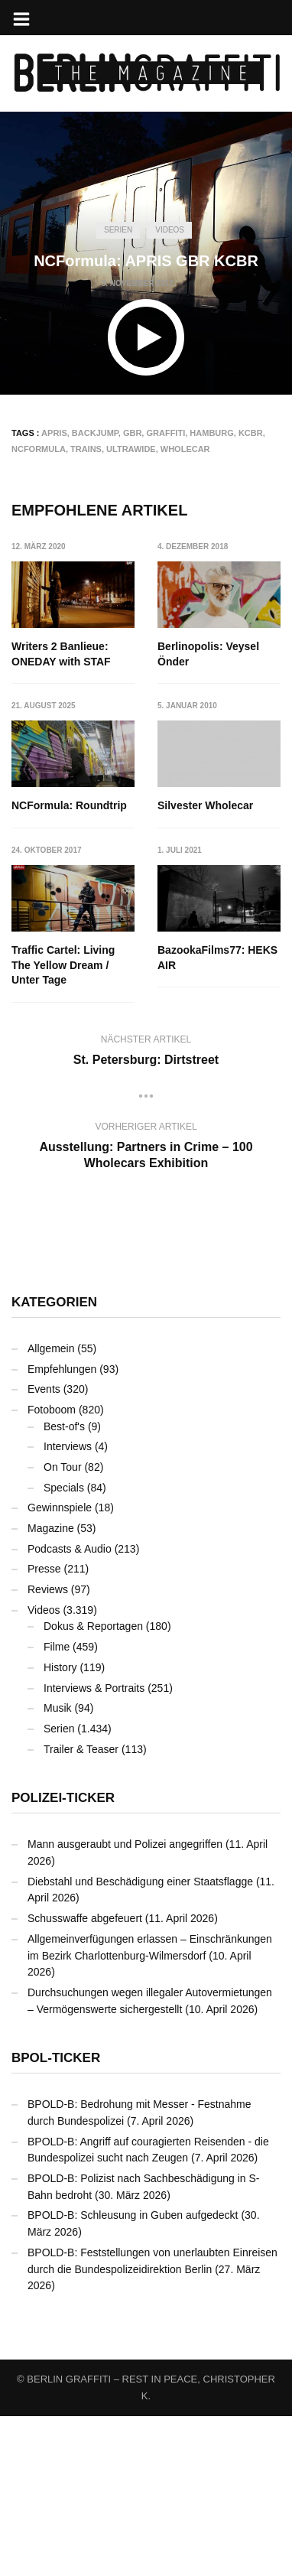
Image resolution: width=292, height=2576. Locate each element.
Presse (44, 1728)
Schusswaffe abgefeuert (85, 2078)
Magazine (51, 1688)
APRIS (54, 432)
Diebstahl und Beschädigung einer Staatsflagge (140, 2040)
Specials (64, 1647)
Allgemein (51, 1507)
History (60, 1826)
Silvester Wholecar (59, 951)
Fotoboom (52, 1569)
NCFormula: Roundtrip (69, 806)
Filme (57, 1806)
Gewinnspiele (60, 1667)
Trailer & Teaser (81, 1908)
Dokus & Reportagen (93, 1786)
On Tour (63, 1626)
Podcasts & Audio (70, 1708)
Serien (118, 230)
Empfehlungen (62, 1528)
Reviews (48, 1749)
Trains (86, 449)
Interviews (68, 1606)
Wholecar (185, 449)
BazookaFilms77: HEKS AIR (71, 1133)
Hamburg (211, 432)
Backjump (95, 432)
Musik (58, 1868)
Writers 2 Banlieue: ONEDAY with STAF (61, 654)
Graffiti (165, 432)
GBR (132, 432)
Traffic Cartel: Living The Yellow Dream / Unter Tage (209, 966)
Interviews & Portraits (94, 1847)
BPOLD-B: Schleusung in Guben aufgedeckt (133, 2375)
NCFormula (38, 449)
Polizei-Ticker (63, 1957)
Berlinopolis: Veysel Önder (208, 654)
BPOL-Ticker (55, 2217)
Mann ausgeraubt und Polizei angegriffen (125, 2004)
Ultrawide (131, 449)
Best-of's (64, 1585)
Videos (169, 230)
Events (44, 1549)
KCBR (250, 432)
